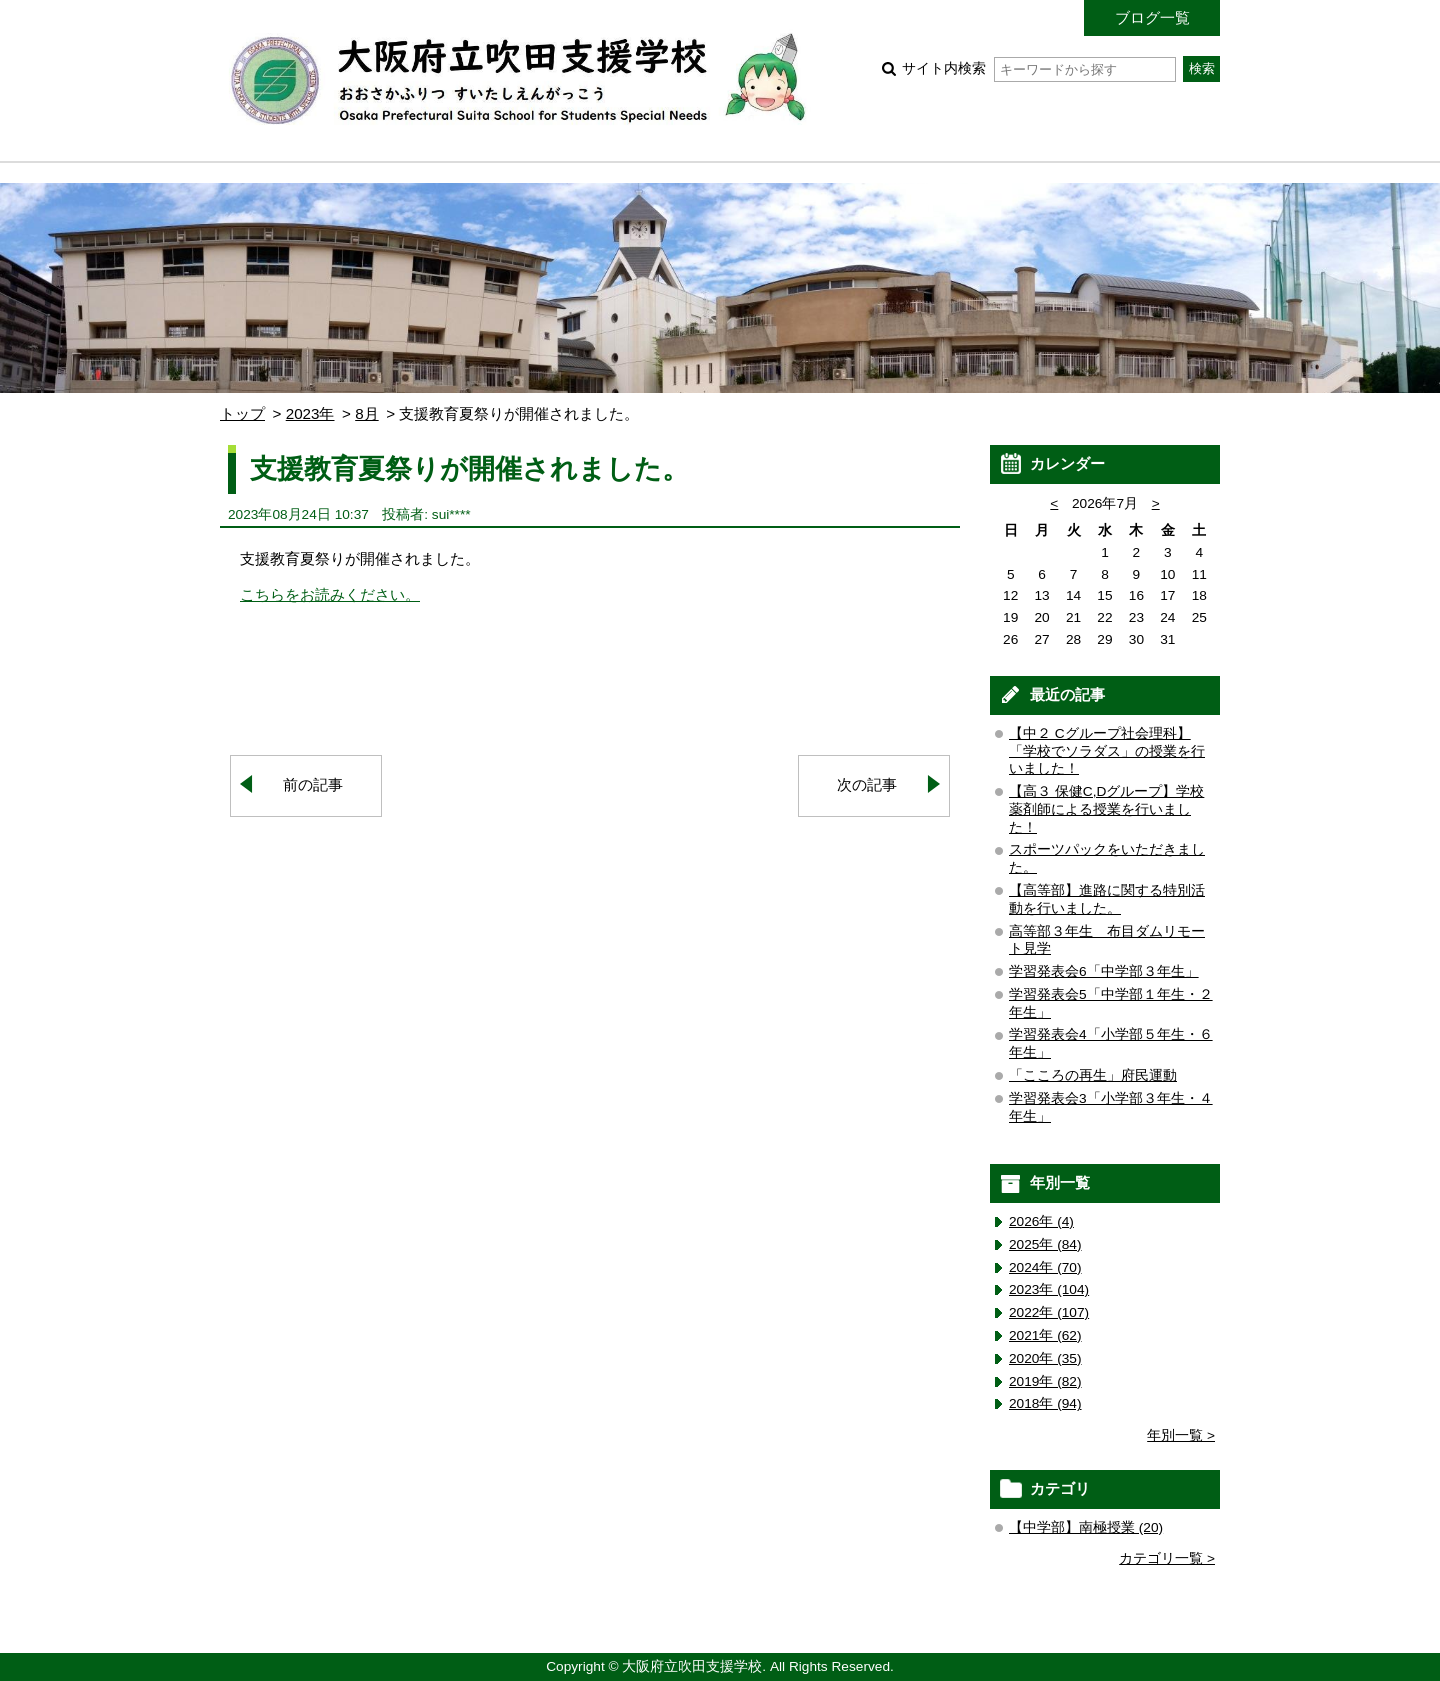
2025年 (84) (1045, 1244)
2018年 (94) (1045, 1403)
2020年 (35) (1045, 1358)
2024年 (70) (1045, 1267)
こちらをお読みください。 (330, 594)
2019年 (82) (1045, 1381)
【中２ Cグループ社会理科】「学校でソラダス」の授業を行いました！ (1107, 751)
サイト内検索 (1038, 68)
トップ (242, 413)
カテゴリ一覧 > (1167, 1558)
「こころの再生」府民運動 (1093, 1075)
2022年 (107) (1049, 1312)
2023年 (310, 413)
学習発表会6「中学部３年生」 (1104, 971)
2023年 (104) (1049, 1289)
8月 (366, 413)
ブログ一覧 (1152, 17)
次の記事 (867, 784)
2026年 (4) (1041, 1221)
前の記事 (313, 784)
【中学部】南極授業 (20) (1086, 1527)
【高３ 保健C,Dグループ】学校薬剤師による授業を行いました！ (1106, 809)
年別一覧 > (1181, 1435)
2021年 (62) (1045, 1335)
